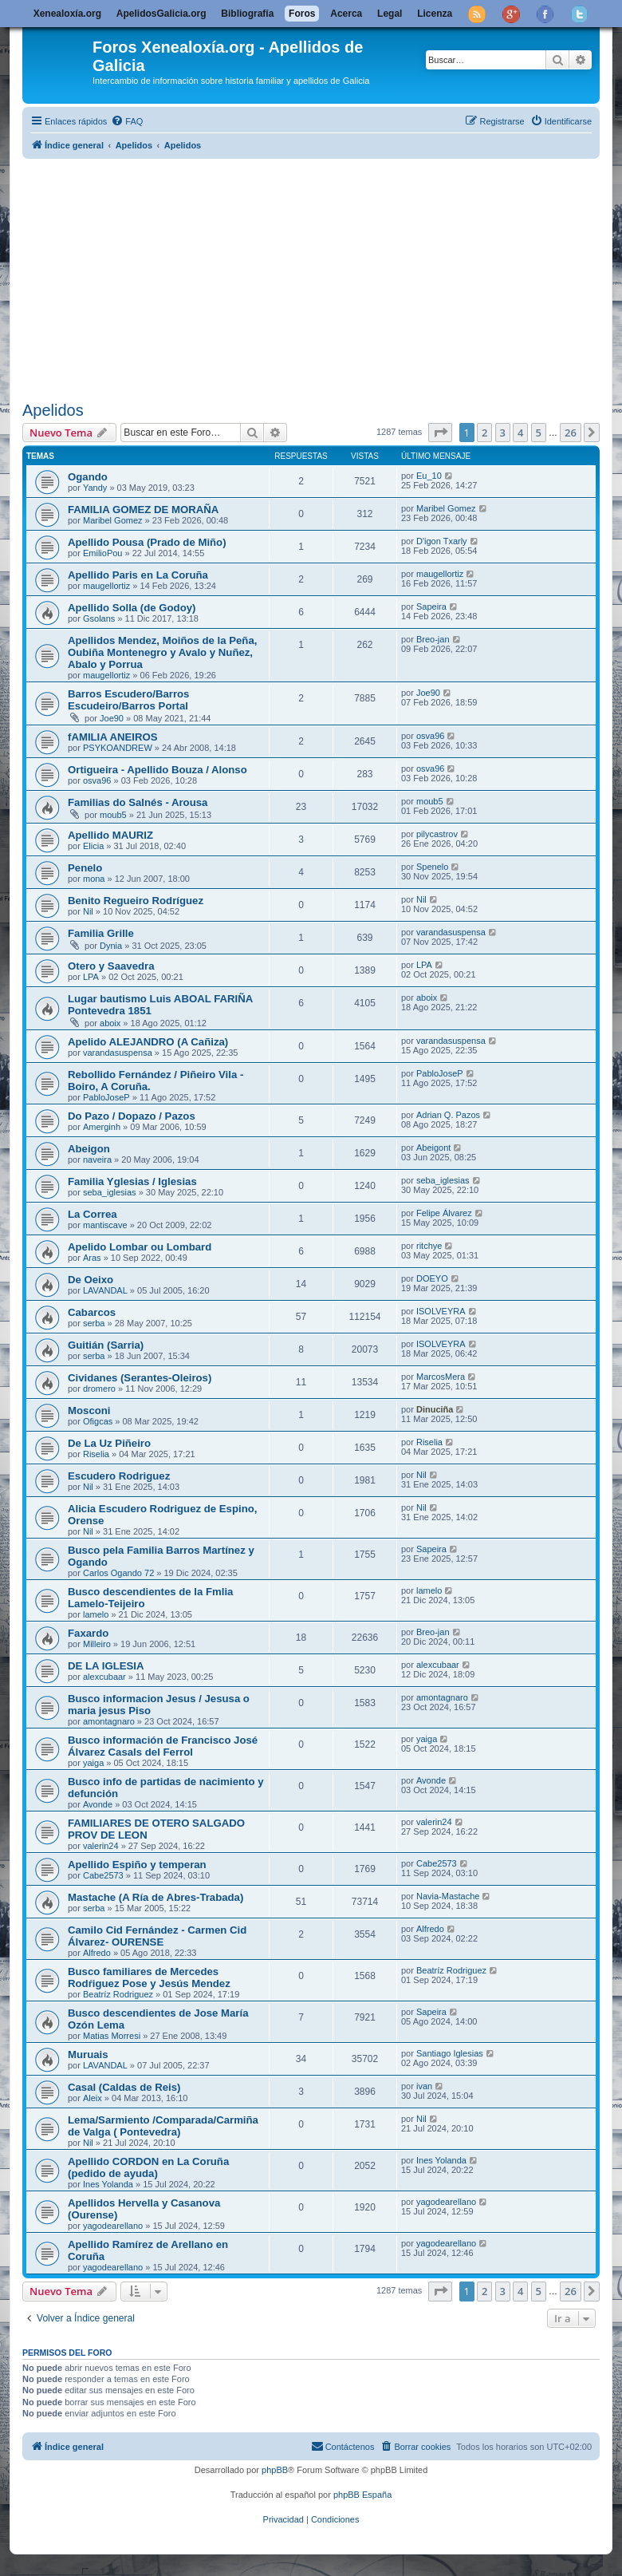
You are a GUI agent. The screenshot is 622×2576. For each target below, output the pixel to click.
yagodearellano (113, 2225)
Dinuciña (434, 1409)
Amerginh (101, 1127)
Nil (88, 911)
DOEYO (432, 1278)
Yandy (95, 487)
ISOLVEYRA (441, 1311)
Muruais (88, 2054)
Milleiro (97, 1644)
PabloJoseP (106, 1097)
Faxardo (88, 1633)
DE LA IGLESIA (106, 1666)
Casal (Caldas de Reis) (124, 2087)
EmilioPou (103, 553)
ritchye (429, 1245)
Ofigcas (97, 1421)
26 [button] (571, 432)
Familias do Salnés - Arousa (137, 802)
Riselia (96, 1454)
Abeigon (89, 1149)
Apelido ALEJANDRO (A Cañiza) (148, 1042)
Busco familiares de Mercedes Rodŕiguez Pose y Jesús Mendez (149, 1977)
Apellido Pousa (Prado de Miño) (147, 542)
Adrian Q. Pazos (448, 1115)
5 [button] (538, 432)
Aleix (92, 2098)
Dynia (111, 945)
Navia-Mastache (447, 1896)
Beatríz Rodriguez (118, 1994)
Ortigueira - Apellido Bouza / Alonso (157, 770)
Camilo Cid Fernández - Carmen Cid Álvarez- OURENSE (157, 1936)
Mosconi (89, 1410)
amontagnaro (109, 1721)
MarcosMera (440, 1376)
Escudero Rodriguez (119, 1476)
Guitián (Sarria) (106, 1345)
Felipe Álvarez (444, 1213)
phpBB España (362, 2494)
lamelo (95, 1614)
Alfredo (97, 1953)
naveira (97, 1159)
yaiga (93, 1763)
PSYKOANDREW (117, 748)
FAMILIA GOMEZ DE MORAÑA (143, 510)
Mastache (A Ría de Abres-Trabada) (155, 1897)
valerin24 (101, 1846)
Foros (302, 13)
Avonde (97, 1804)
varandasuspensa (451, 932)
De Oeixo (90, 1280)
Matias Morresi (111, 2036)
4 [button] (520, 432)
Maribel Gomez (113, 520)
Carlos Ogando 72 (118, 1573)
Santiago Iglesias (449, 2053)
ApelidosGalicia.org (161, 13)
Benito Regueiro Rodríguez (135, 901)
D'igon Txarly (441, 541)
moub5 (113, 815)
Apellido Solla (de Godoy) (131, 608)
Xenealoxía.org (67, 13)
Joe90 (112, 718)
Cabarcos (92, 1312)
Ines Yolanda (108, 2184)
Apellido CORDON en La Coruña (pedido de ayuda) (148, 2167)
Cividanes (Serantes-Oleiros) (139, 1378)
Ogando (88, 477)
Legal (389, 13)
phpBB (275, 2470)
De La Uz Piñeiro (109, 1443)
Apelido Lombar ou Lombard (139, 1247)
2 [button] (484, 432)
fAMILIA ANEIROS (113, 737)
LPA (91, 977)
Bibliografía (247, 13)
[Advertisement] (322, 277)
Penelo (85, 868)
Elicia (93, 846)
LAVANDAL (105, 1290)
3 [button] (503, 432)
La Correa (92, 1214)
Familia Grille (101, 933)
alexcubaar (104, 1676)
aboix (110, 1023)
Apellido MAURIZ (110, 835)
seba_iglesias (109, 1192)
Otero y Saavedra (111, 966)
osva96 (430, 736)
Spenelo (432, 866)
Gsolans (99, 618)
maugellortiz (106, 586)
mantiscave (105, 1225)
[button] (440, 432)
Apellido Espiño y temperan (137, 1865)
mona (94, 878)
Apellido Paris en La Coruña (138, 575)
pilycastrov (437, 834)
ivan (424, 2086)
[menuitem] (127, 121)
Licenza (434, 13)
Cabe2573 (103, 1875)
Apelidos (53, 410)
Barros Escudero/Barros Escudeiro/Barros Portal (128, 700)
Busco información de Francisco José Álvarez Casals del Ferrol (163, 1746)
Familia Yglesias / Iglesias (132, 1181)
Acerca (346, 13)
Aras (92, 1257)
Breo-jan (433, 639)
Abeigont (433, 1147)
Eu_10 (429, 475)
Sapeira (431, 606)
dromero (99, 1388)
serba (94, 1323)
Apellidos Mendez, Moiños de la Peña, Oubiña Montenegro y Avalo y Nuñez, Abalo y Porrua (162, 652)
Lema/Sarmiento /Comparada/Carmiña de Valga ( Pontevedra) (163, 2126)
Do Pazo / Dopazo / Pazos (131, 1116)
